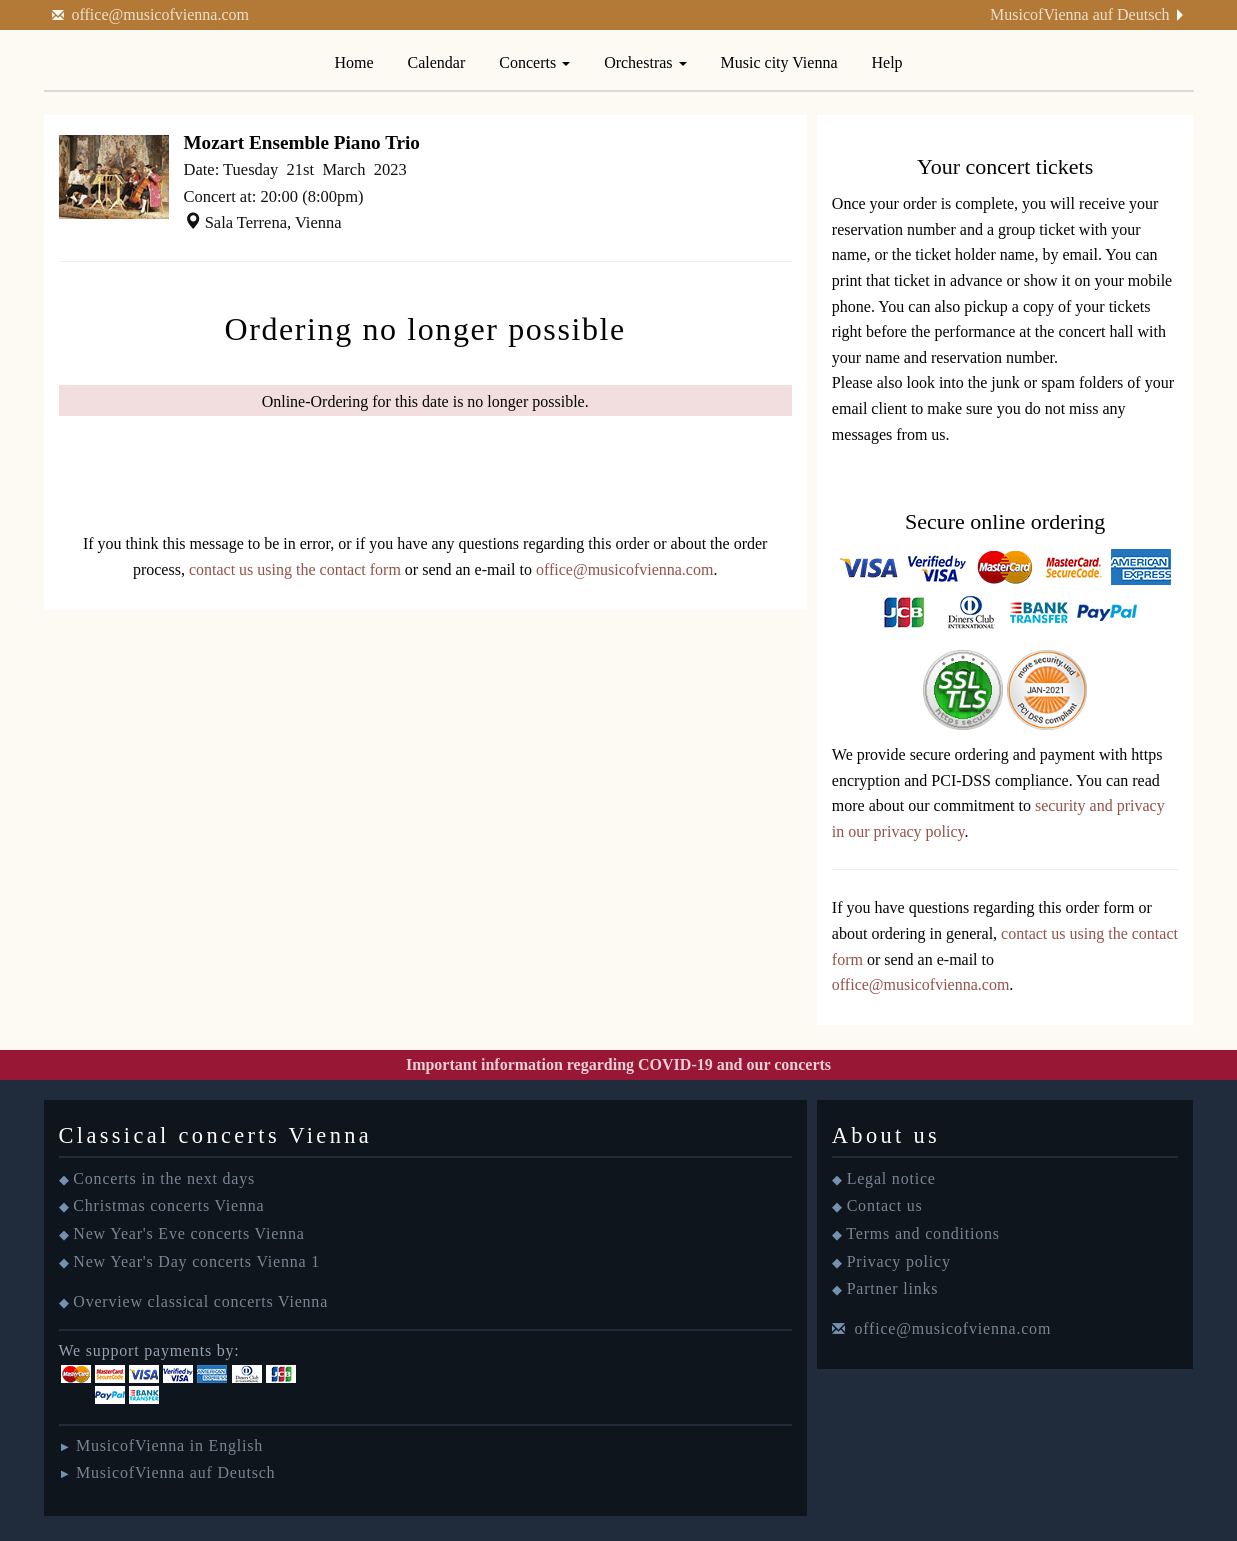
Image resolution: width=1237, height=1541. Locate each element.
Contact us (885, 1205)
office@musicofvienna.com (161, 14)
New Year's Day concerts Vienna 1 (196, 1261)
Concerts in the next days (164, 1178)
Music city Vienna (779, 62)
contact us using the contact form (295, 569)
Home (353, 62)
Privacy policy (899, 1261)
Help (887, 62)
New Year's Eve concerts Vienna (188, 1233)
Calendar (437, 62)
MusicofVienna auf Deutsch (1079, 14)
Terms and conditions (923, 1233)
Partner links (893, 1288)
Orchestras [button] (645, 62)
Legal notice (891, 1178)
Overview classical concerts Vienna (200, 1301)
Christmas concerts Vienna (168, 1205)
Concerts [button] (534, 62)
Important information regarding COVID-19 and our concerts (618, 1064)
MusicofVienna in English (169, 1445)
